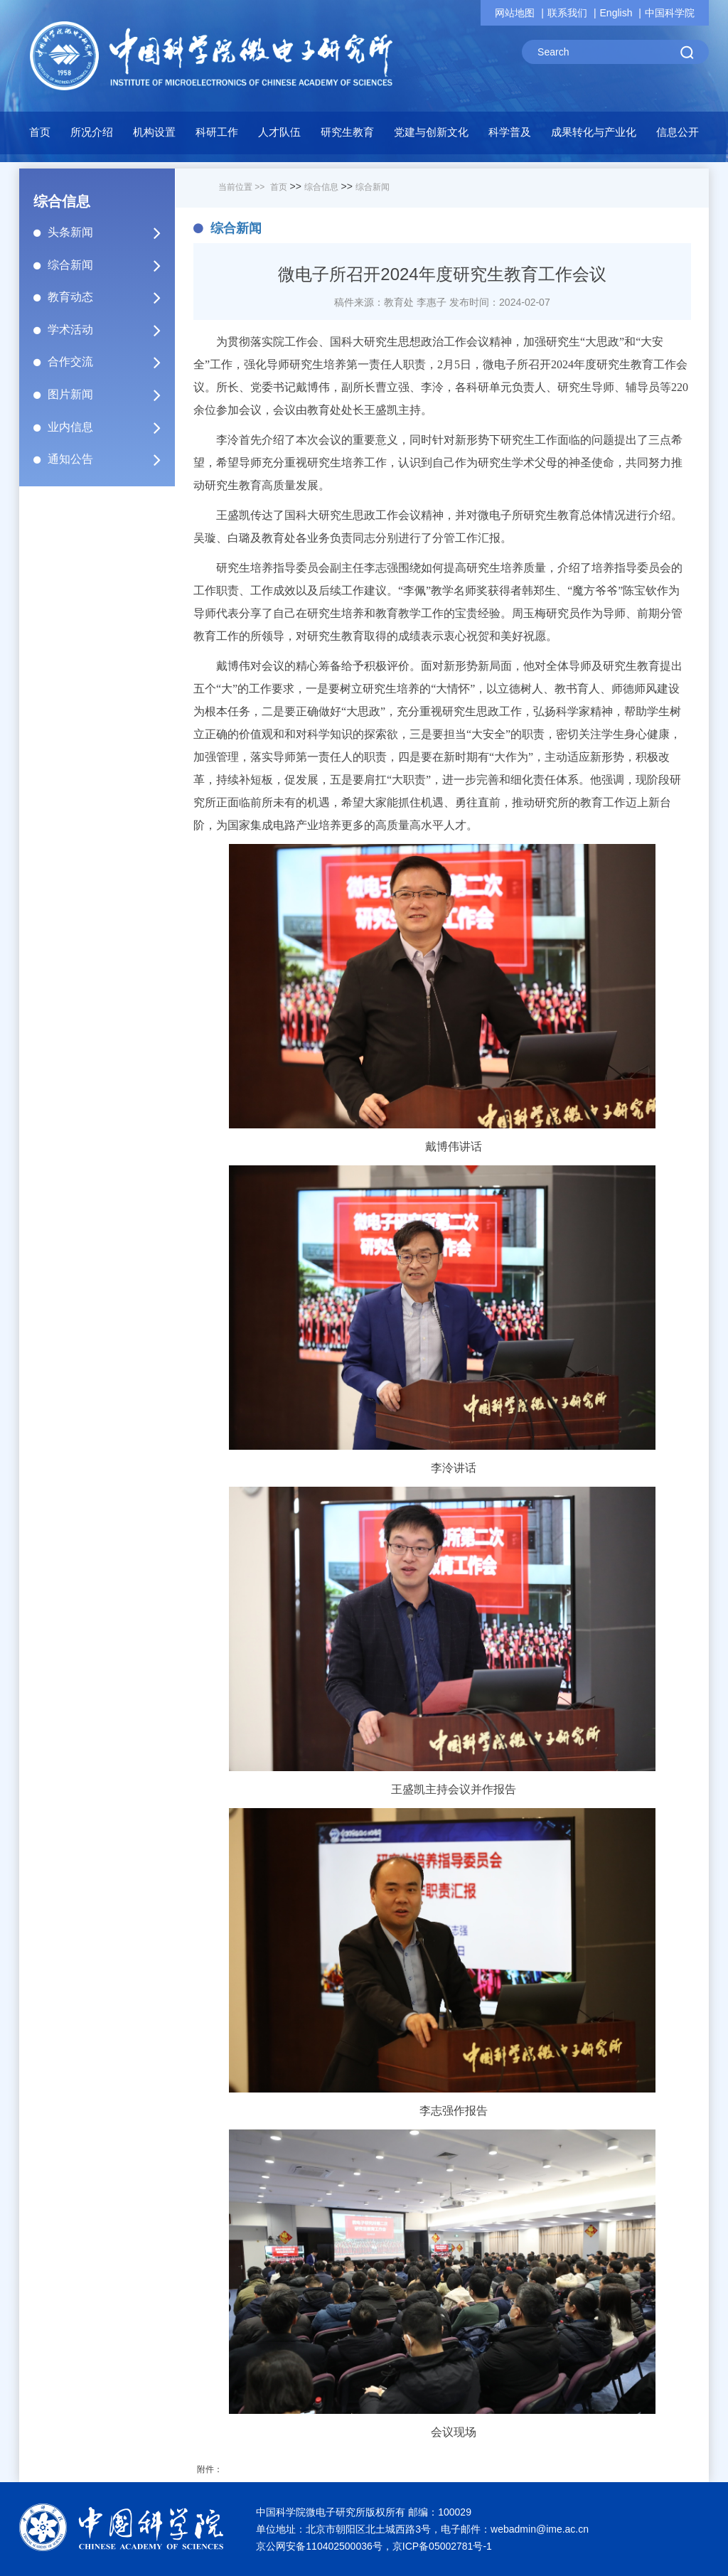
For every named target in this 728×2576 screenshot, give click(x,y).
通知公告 (110, 459)
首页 (39, 132)
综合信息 (321, 187)
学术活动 (110, 330)
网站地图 (515, 12)
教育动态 (110, 297)
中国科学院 (670, 12)
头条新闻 (110, 232)
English (616, 12)
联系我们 (567, 12)
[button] (154, 136)
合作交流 (110, 362)
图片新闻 (110, 394)
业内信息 (110, 427)
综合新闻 (110, 265)
